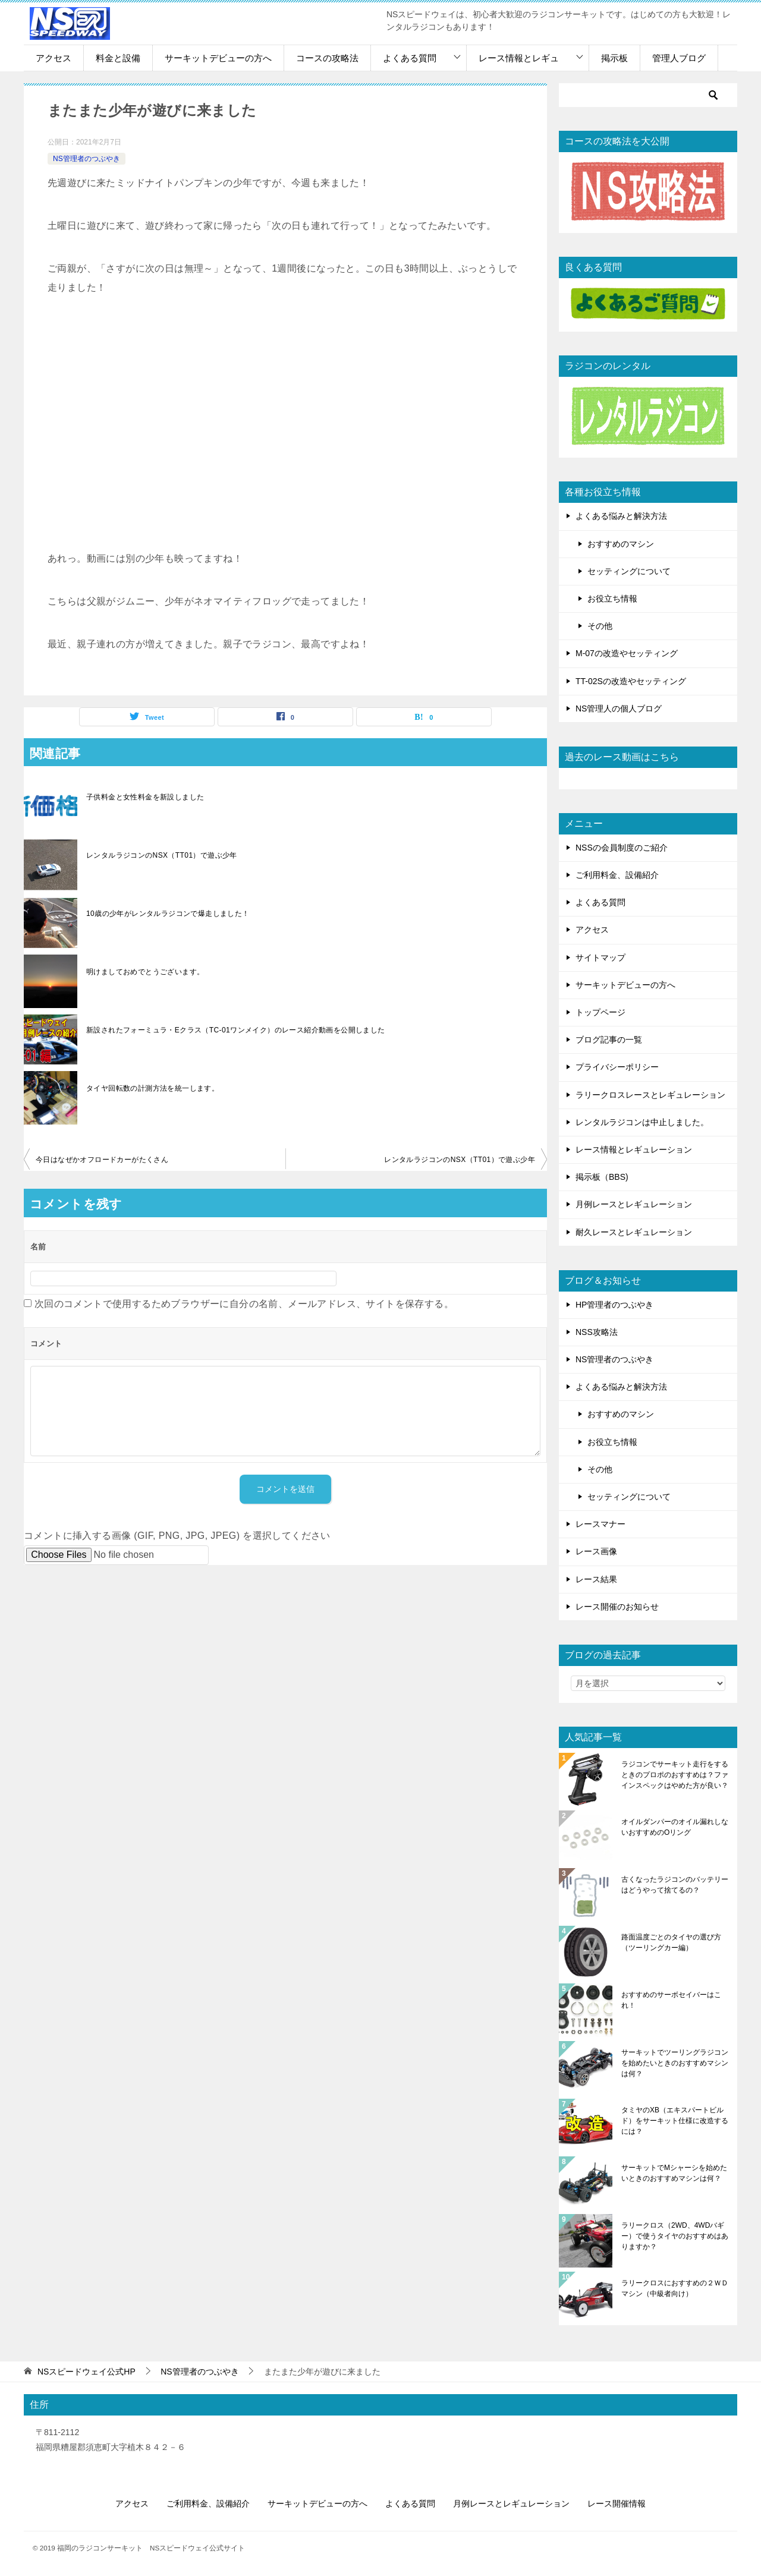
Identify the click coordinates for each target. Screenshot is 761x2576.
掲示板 (614, 58)
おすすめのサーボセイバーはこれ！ (671, 2000)
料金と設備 (118, 58)
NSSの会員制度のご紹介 (622, 847)
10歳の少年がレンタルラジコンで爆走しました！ (168, 913)
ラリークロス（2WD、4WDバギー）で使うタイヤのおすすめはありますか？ (674, 2236)
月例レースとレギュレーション (634, 1204)
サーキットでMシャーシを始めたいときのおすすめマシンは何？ (674, 2173)
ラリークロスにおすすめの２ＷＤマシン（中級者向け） (674, 2288)
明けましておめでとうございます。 (145, 972)
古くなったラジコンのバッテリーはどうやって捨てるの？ (674, 1884)
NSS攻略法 (597, 1332)
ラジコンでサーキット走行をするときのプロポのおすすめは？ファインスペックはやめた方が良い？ (674, 1775)
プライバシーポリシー (617, 1067)
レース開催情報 (616, 2503)
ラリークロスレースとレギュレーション (650, 1095)
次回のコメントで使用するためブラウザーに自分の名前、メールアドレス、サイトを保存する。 (244, 1304)
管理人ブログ (679, 58)
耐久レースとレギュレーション (634, 1232)
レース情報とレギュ (519, 58)
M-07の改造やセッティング (627, 653)
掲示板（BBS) (602, 1177)
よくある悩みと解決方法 (621, 516)
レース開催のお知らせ (617, 1606)
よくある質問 (409, 58)
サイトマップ (600, 957)
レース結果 (596, 1579)
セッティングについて (629, 571)
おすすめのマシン (620, 544)
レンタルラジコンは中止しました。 (642, 1122)
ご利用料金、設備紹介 (617, 875)
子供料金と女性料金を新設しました (145, 797)
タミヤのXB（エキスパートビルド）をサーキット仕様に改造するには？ (674, 2121)
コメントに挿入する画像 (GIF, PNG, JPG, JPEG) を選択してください (177, 1536)
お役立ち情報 (612, 598)
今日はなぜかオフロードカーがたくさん (102, 1159)
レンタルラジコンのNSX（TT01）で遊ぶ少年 (161, 855)
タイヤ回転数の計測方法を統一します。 (152, 1088)
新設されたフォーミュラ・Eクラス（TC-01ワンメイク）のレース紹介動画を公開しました (235, 1030)
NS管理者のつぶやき (86, 159)
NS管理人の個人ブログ (619, 708)
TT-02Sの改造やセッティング (631, 681)
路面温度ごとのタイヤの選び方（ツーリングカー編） (671, 1942)
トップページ (600, 1012)
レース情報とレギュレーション (634, 1149)
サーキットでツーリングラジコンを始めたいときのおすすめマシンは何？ (674, 2063)
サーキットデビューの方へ (218, 58)
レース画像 (596, 1551)
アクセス (53, 58)
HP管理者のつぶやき (614, 1304)
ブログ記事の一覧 (609, 1039)
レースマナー (600, 1524)
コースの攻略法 (327, 58)
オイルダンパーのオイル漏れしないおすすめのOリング (674, 1827)
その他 (599, 626)
